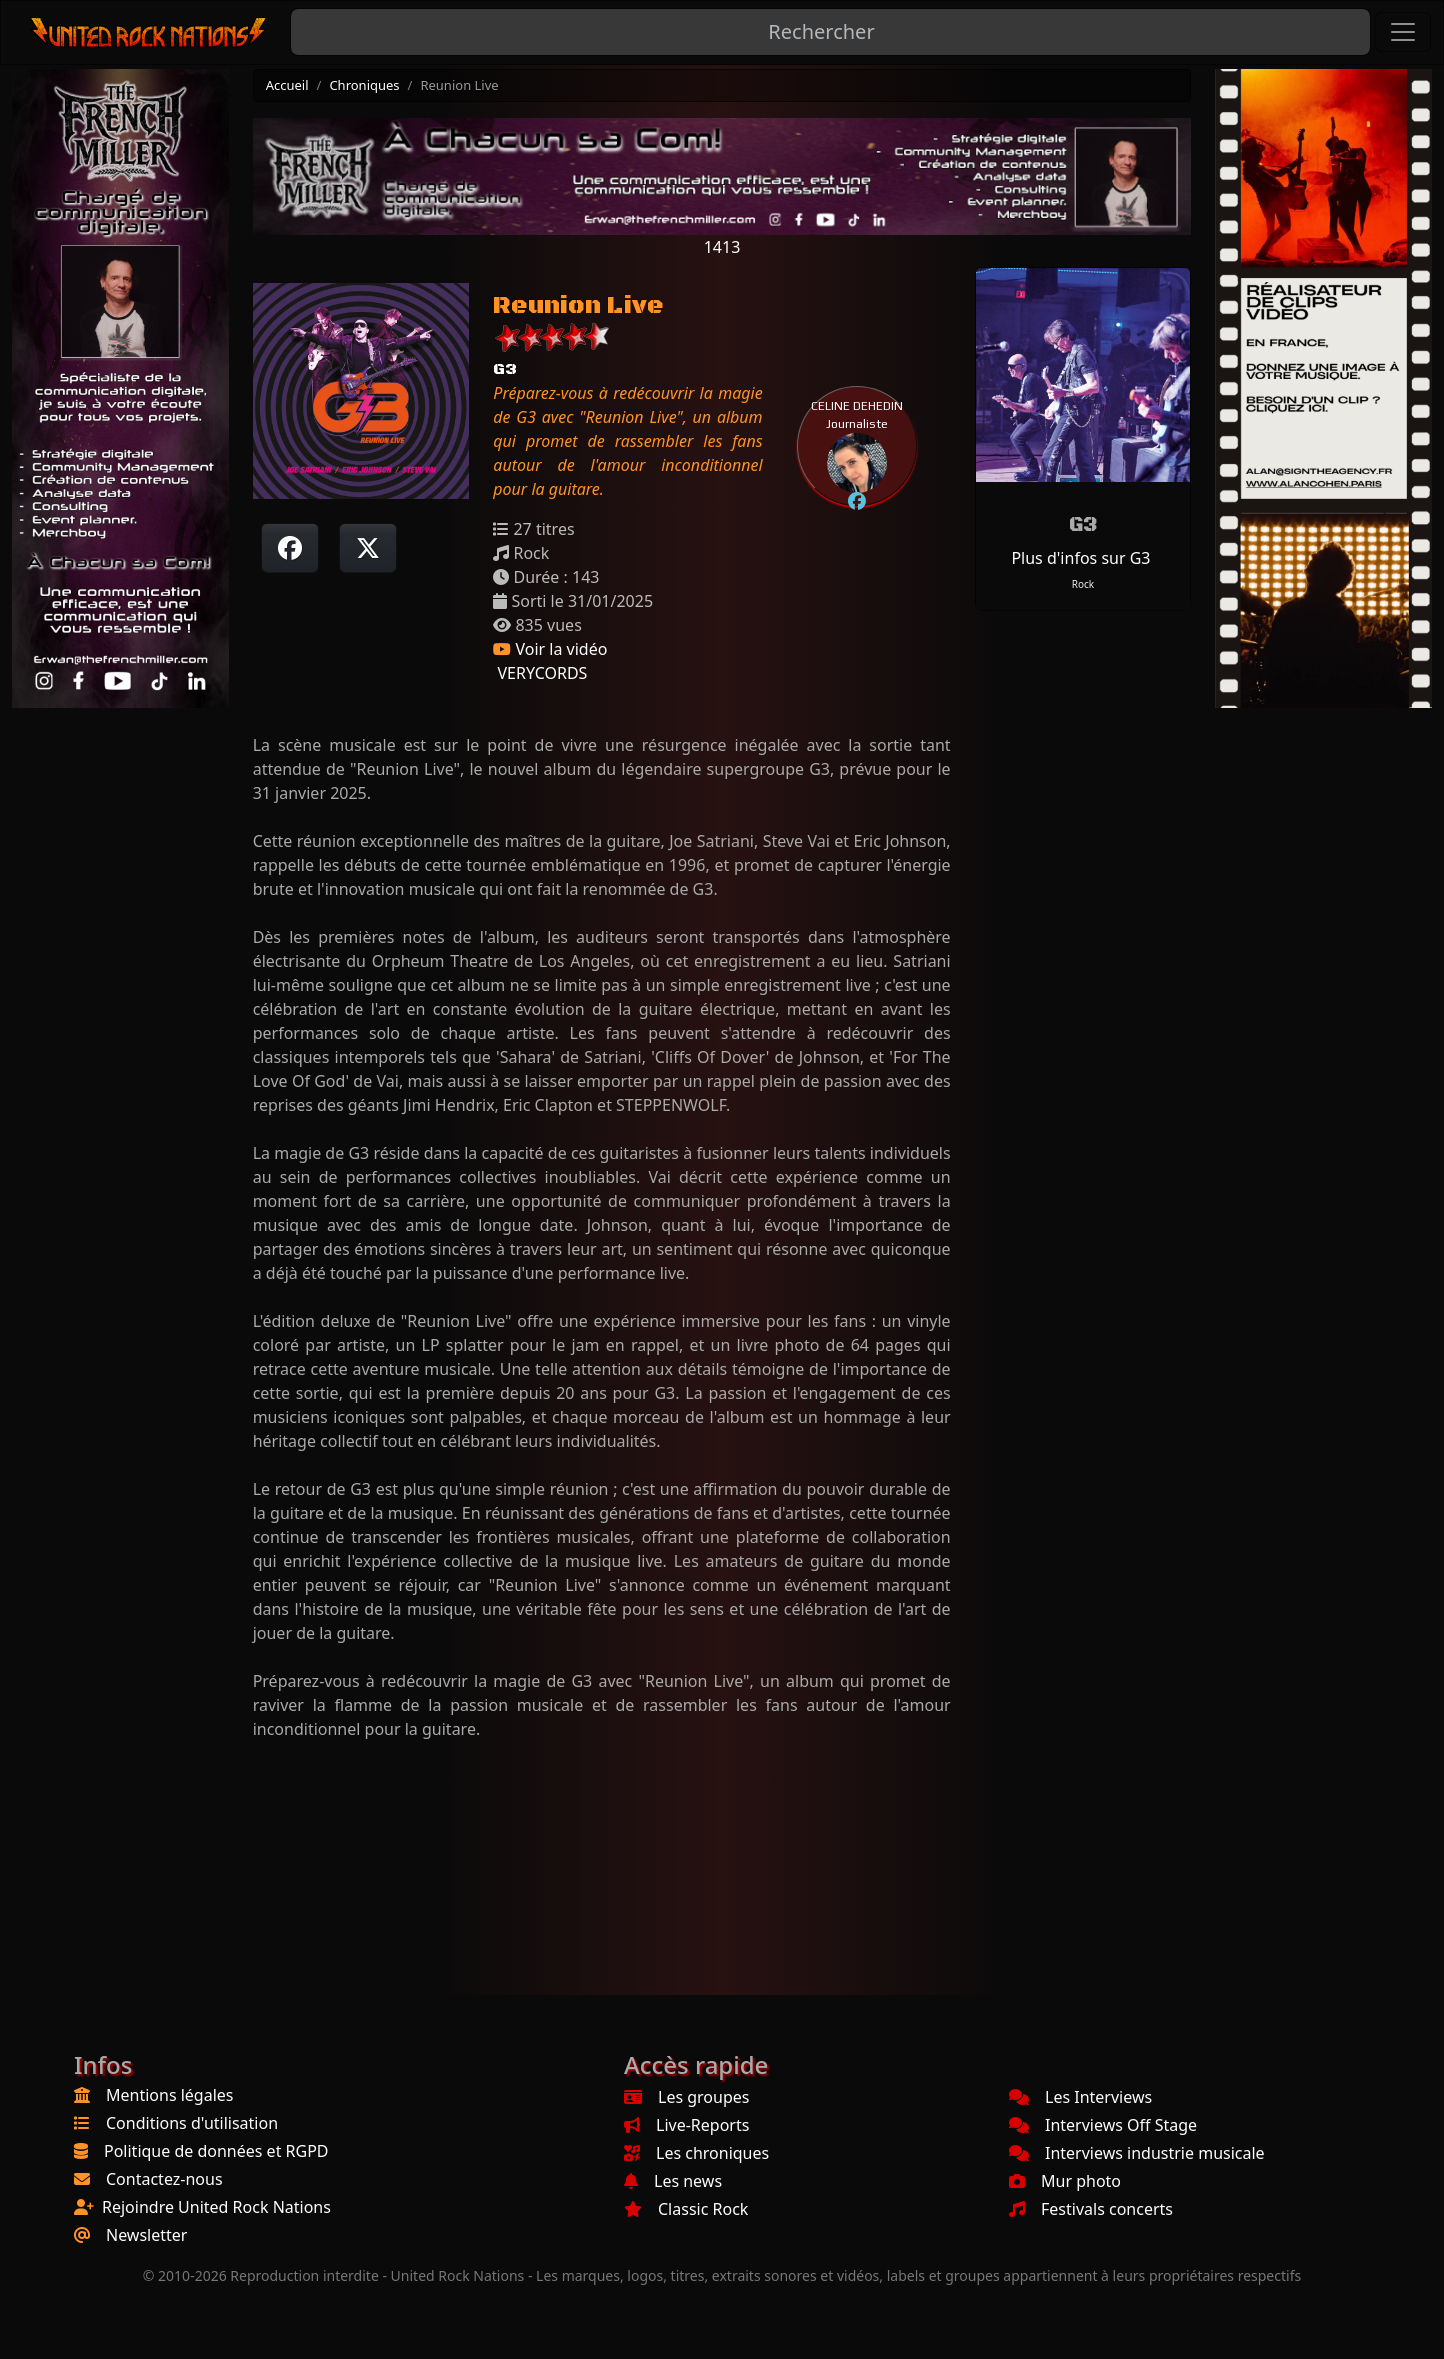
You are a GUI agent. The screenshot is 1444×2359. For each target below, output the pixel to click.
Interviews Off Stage (1103, 2125)
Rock (1083, 584)
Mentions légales (170, 2095)
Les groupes (686, 2097)
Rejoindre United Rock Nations (216, 2207)
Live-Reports (686, 2125)
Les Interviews (1080, 2097)
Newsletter (146, 2235)
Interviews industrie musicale (1137, 2153)
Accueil (287, 85)
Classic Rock (686, 2209)
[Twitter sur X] (368, 548)
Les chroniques (696, 2153)
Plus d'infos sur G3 (1080, 558)
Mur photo (1065, 2181)
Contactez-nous (164, 2179)
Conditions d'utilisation (192, 2123)
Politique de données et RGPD (216, 2151)
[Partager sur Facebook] (290, 548)
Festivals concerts (1091, 2209)
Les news (673, 2181)
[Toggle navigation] (1403, 32)
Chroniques (364, 85)
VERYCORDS (540, 673)
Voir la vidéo (550, 649)
